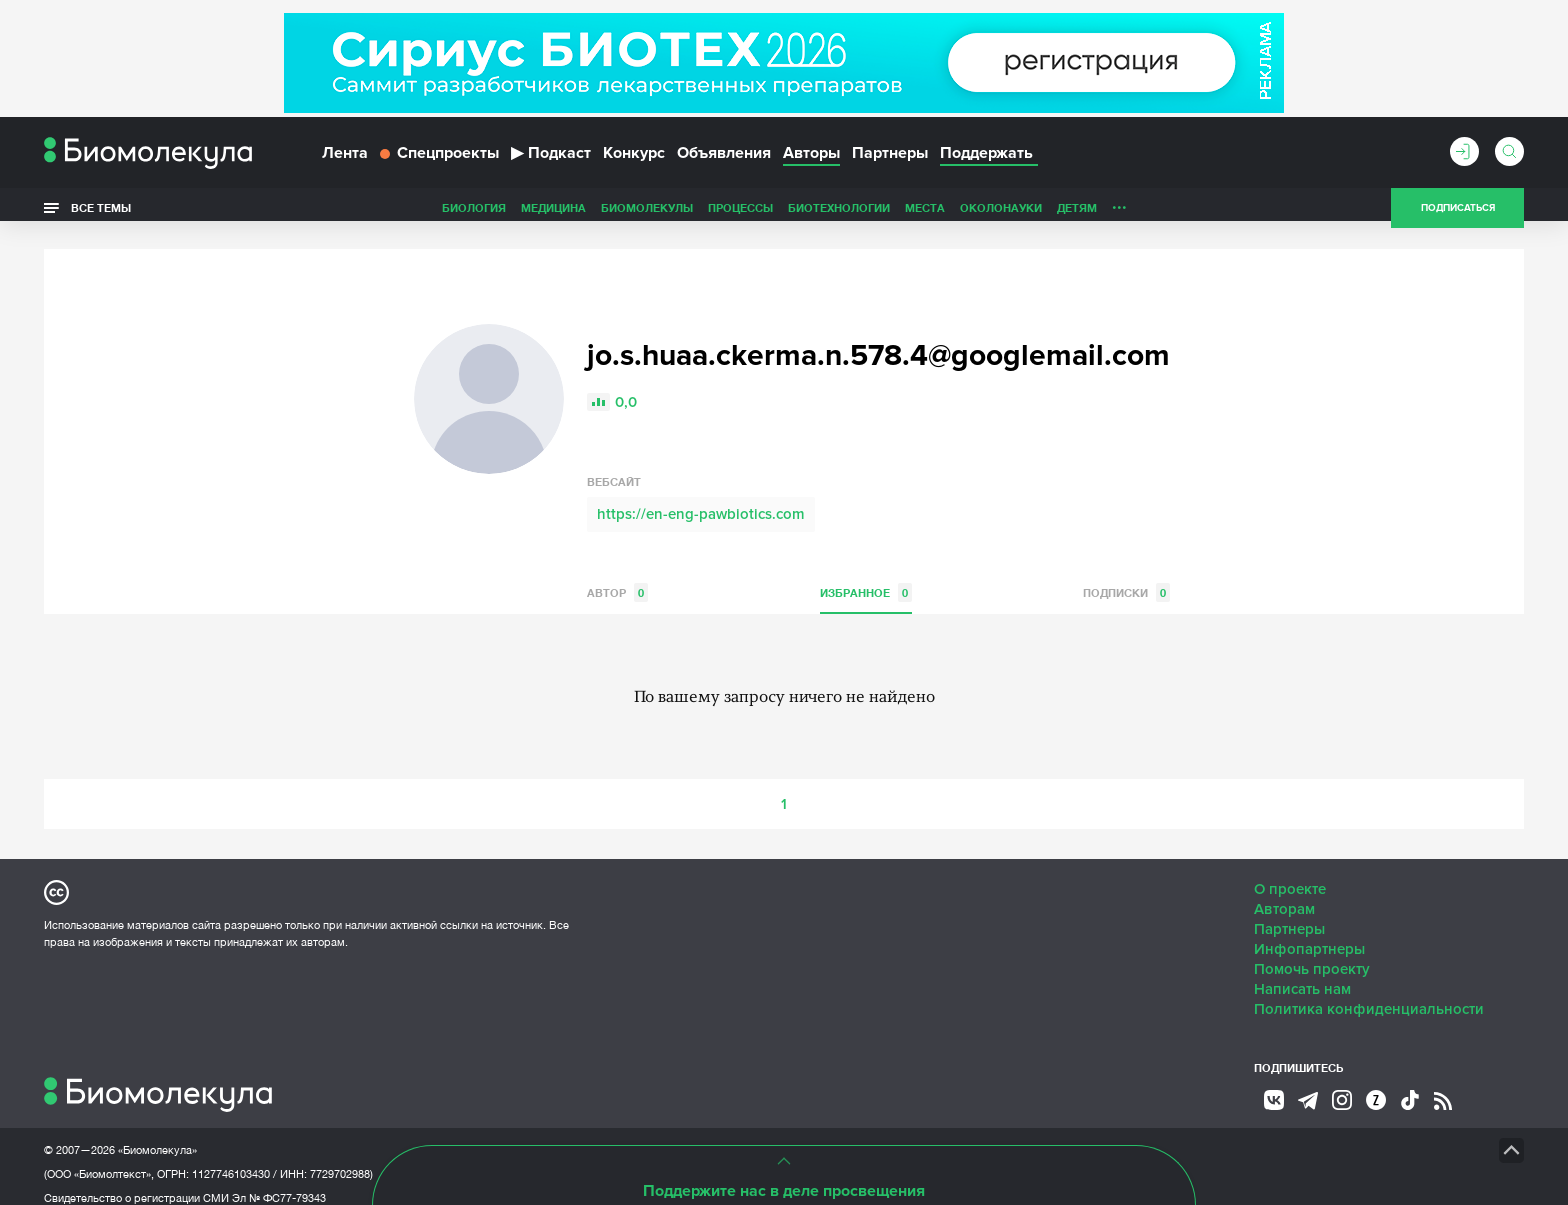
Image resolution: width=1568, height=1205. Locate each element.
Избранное (866, 577)
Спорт (1067, 213)
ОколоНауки (860, 213)
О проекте (1290, 874)
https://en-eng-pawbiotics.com (701, 499)
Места (784, 213)
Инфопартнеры (1309, 934)
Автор (617, 577)
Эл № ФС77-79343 (279, 1183)
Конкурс (634, 158)
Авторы (811, 158)
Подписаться (1458, 214)
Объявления (724, 158)
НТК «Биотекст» (749, 1135)
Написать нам (1302, 974)
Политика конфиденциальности (1369, 994)
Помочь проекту (1312, 954)
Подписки (1126, 577)
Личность (1002, 213)
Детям (936, 213)
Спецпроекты (439, 158)
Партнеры (890, 158)
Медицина (412, 213)
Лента (345, 158)
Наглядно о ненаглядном (1185, 213)
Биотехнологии (698, 213)
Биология (333, 213)
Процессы (599, 213)
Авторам (1284, 894)
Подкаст (551, 158)
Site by (498, 1134)
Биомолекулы (506, 213)
